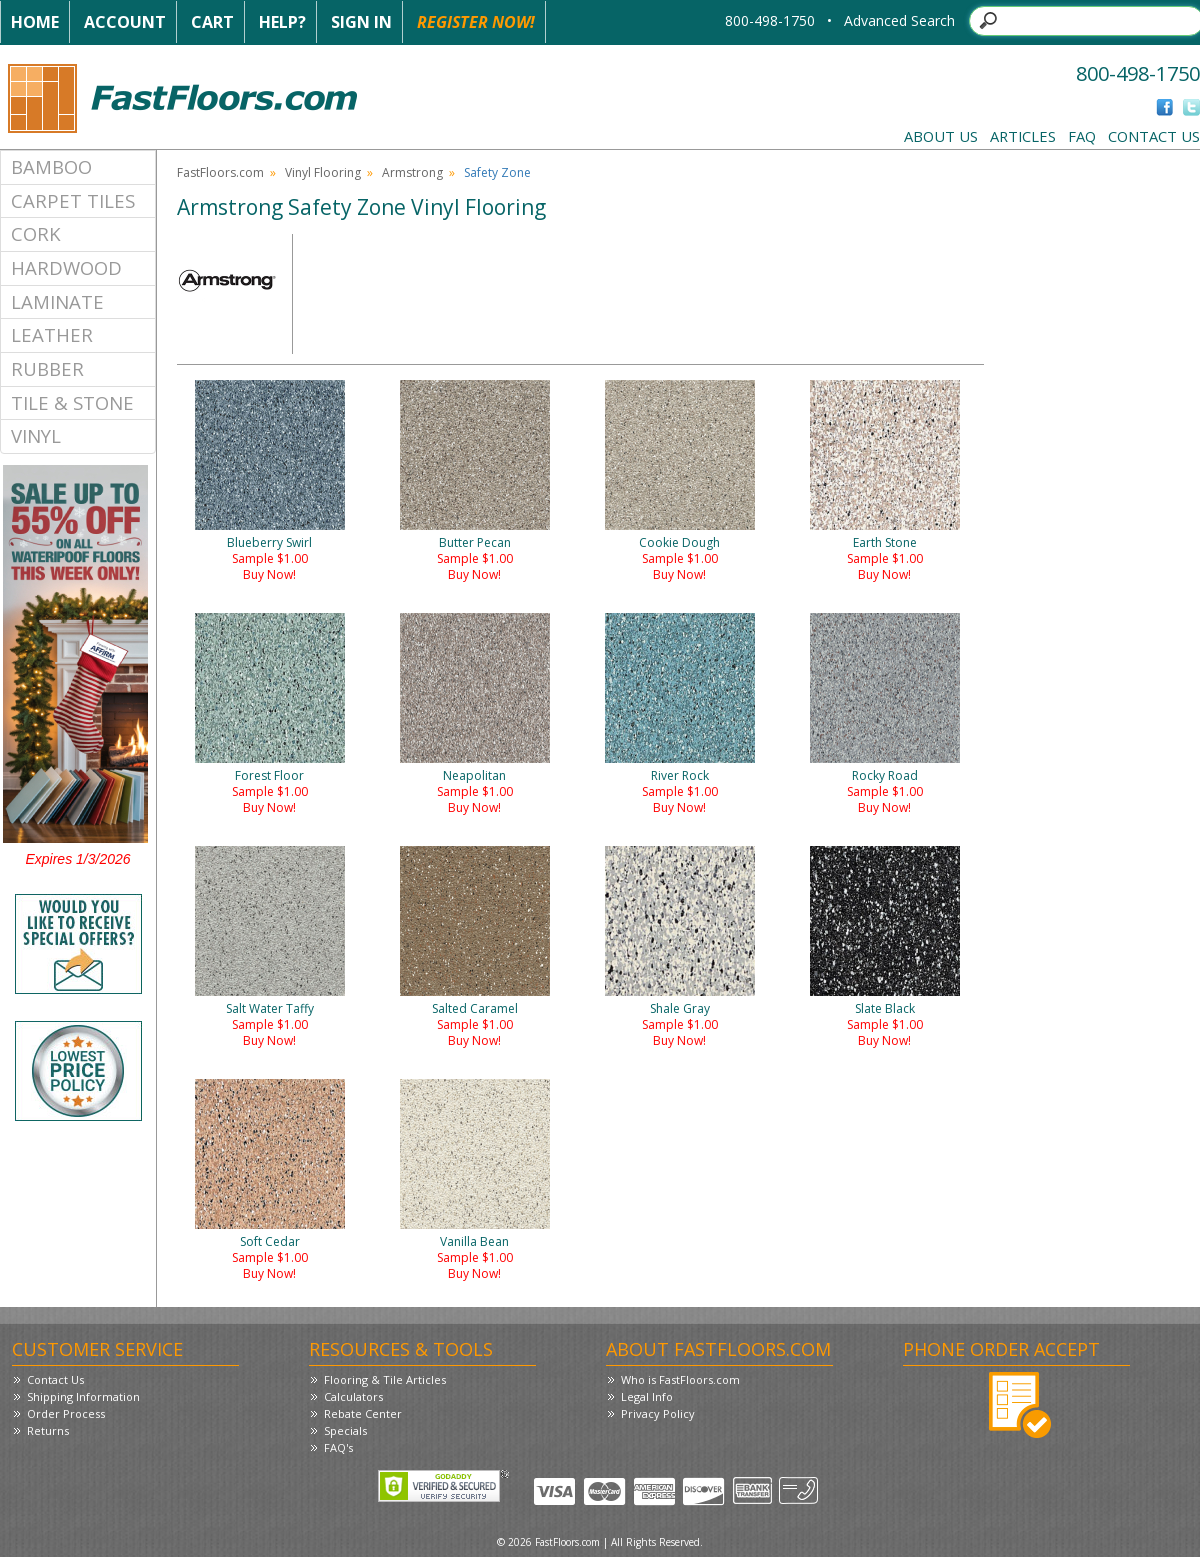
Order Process (66, 1413)
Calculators (353, 1396)
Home (35, 22)
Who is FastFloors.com (680, 1379)
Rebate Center (363, 1413)
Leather (52, 334)
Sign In (361, 22)
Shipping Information (83, 1396)
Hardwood (66, 267)
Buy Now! (269, 574)
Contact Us (1154, 136)
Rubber (47, 368)
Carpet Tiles (73, 200)
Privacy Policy (658, 1413)
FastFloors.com (220, 172)
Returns (48, 1430)
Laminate (57, 301)
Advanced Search (899, 20)
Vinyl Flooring (323, 172)
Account (125, 22)
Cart (212, 22)
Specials (345, 1430)
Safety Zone (497, 172)
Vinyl (36, 435)
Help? (282, 22)
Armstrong (412, 172)
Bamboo (51, 166)
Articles (1023, 136)
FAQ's (338, 1447)
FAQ (1082, 136)
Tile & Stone (72, 402)
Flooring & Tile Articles (385, 1379)
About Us (941, 136)
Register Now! (476, 22)
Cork (36, 233)
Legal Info (647, 1396)
